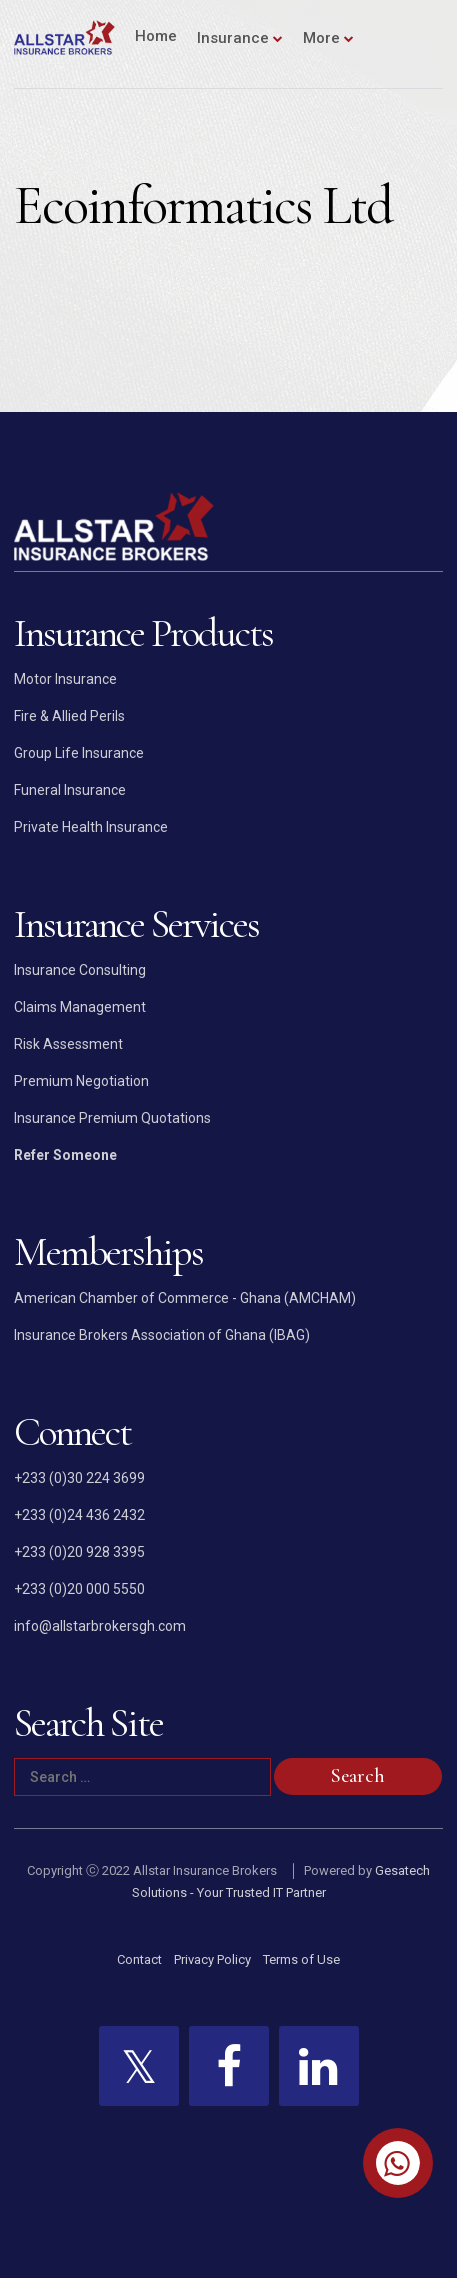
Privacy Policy (212, 1959)
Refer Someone (65, 1155)
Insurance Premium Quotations (112, 1118)
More (321, 38)
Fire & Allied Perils (69, 716)
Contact (139, 1959)
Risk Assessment (68, 1044)
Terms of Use (301, 1959)
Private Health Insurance (91, 827)
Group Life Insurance (79, 753)
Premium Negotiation (81, 1081)
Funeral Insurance (70, 790)
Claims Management (80, 1007)
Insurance (233, 38)
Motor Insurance (65, 679)
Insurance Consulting (80, 970)
